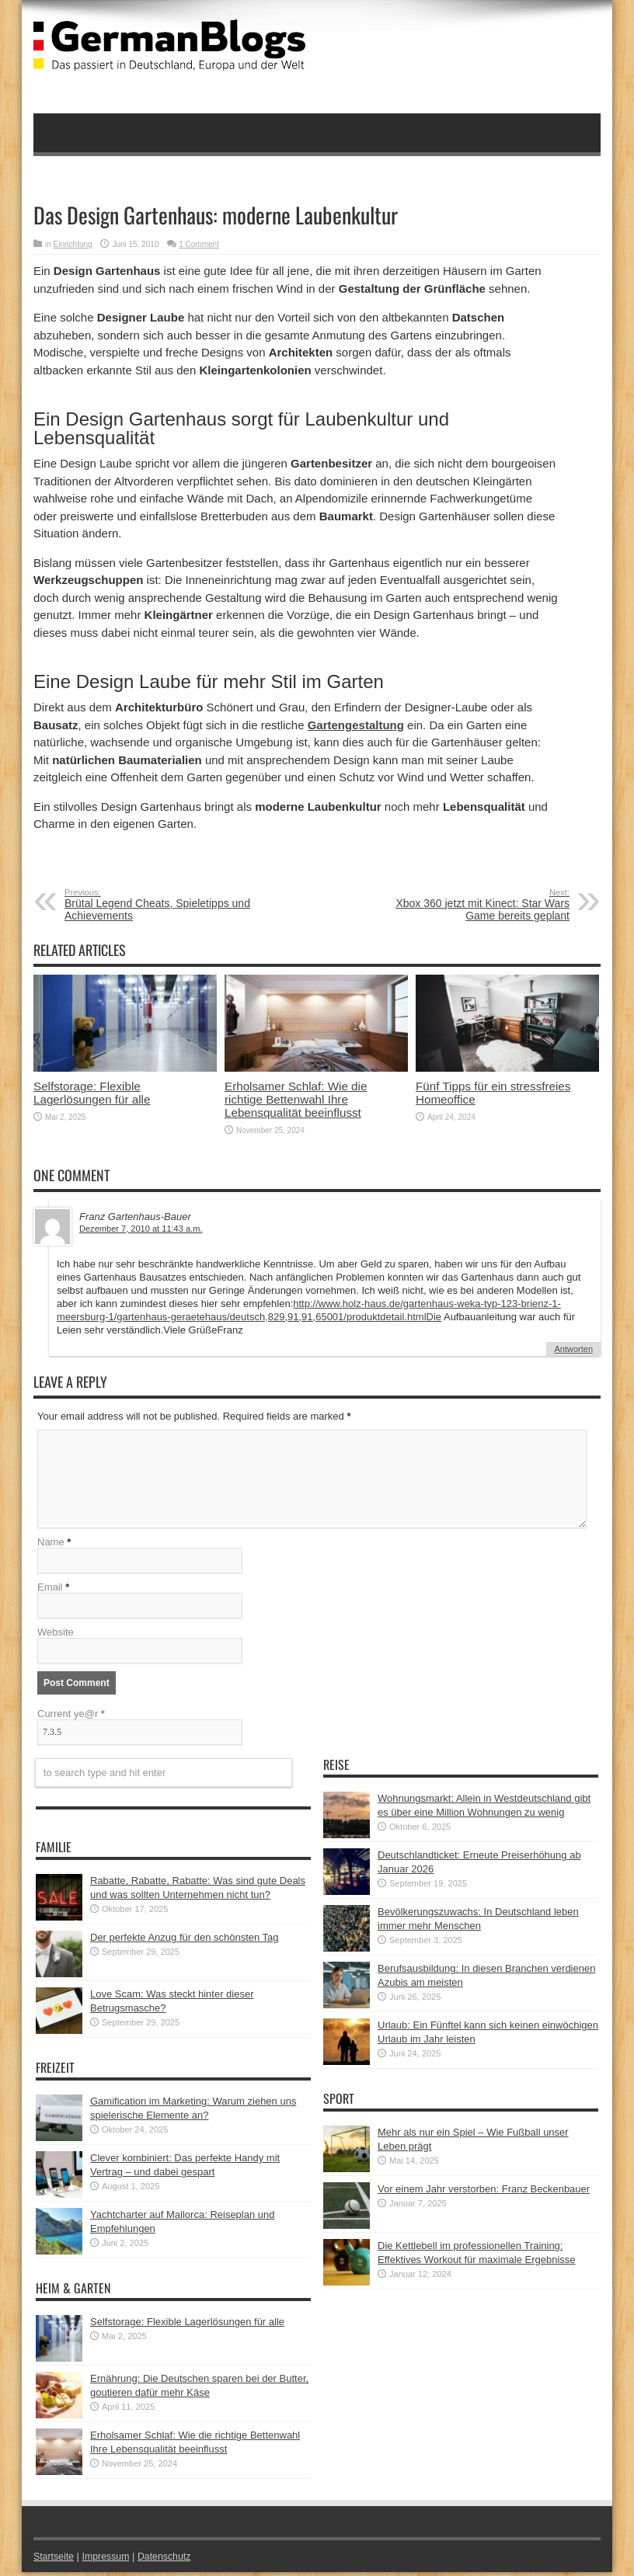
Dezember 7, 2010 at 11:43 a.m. (140, 1228)
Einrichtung (73, 244)
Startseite (54, 2560)
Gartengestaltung (356, 725)
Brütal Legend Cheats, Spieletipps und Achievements (159, 905)
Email (50, 1591)
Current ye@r (71, 1717)
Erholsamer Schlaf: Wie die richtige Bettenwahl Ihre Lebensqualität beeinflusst (296, 1099)
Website (55, 1636)
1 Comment (199, 244)
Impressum (109, 2560)
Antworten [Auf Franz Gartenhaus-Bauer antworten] (573, 1349)
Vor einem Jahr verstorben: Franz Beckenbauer (484, 2193)
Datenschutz (170, 2560)
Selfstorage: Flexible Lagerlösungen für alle (91, 1092)
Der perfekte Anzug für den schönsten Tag (184, 1941)
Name (50, 1546)
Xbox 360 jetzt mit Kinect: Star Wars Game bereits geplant (474, 905)
